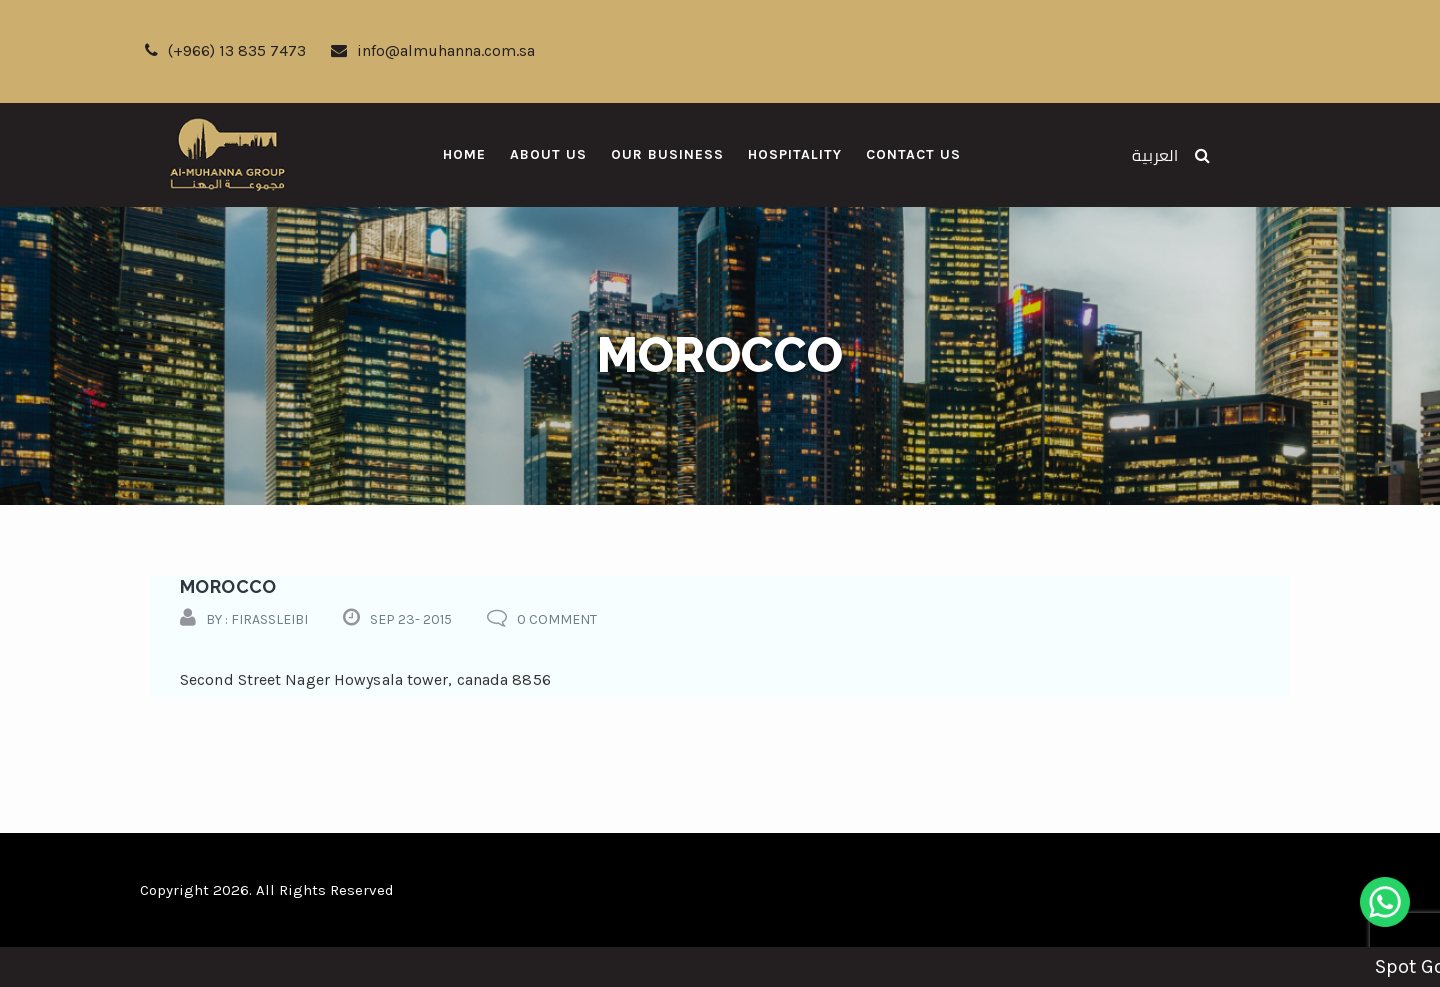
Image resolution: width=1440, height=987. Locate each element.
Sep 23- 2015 (411, 619)
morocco (228, 586)
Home (464, 154)
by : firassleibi (257, 619)
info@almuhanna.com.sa (433, 50)
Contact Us (913, 154)
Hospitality (795, 154)
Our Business (667, 154)
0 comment (557, 619)
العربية (1155, 155)
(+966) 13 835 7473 (225, 50)
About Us (548, 154)
